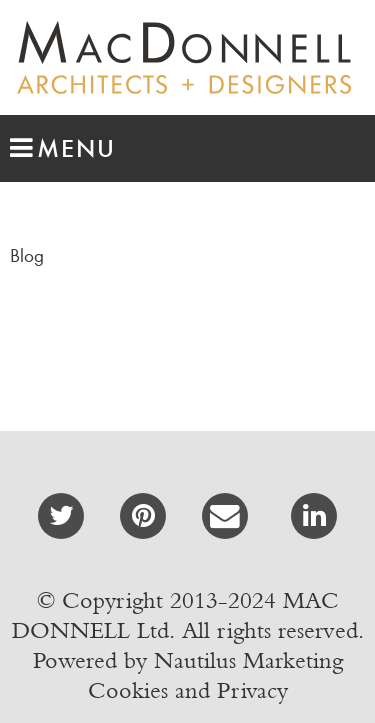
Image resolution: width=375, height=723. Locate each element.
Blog (27, 255)
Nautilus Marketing (248, 660)
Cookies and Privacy (188, 690)
